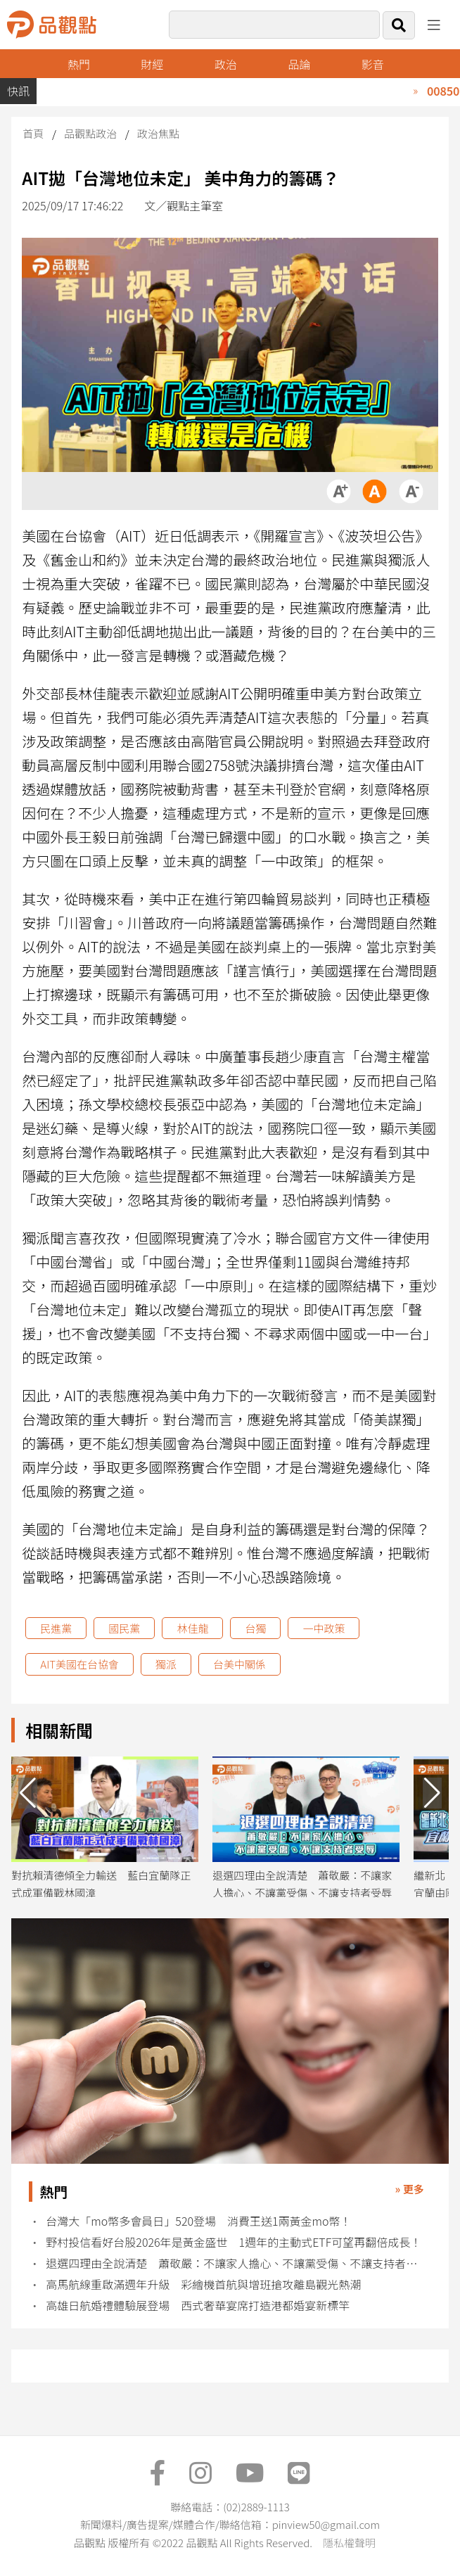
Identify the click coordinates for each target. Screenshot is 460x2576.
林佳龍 (192, 1628)
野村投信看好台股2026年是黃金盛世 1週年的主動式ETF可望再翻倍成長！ (233, 2242)
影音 (373, 64)
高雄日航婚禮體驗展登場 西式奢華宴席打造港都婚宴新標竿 (198, 2305)
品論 (299, 64)
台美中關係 (239, 1664)
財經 (152, 64)
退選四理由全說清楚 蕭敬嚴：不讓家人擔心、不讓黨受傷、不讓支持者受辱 (237, 2263)
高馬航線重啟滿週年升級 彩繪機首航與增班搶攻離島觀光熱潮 (203, 2284)
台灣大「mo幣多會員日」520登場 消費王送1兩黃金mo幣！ (198, 2221)
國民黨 (124, 1628)
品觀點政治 (90, 133)
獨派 (166, 1664)
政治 (226, 64)
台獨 (255, 1628)
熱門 (79, 64)
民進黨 (56, 1628)
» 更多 (409, 2188)
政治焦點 (158, 133)
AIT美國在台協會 (79, 1664)
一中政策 (323, 1628)
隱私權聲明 (349, 2542)
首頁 (33, 133)
